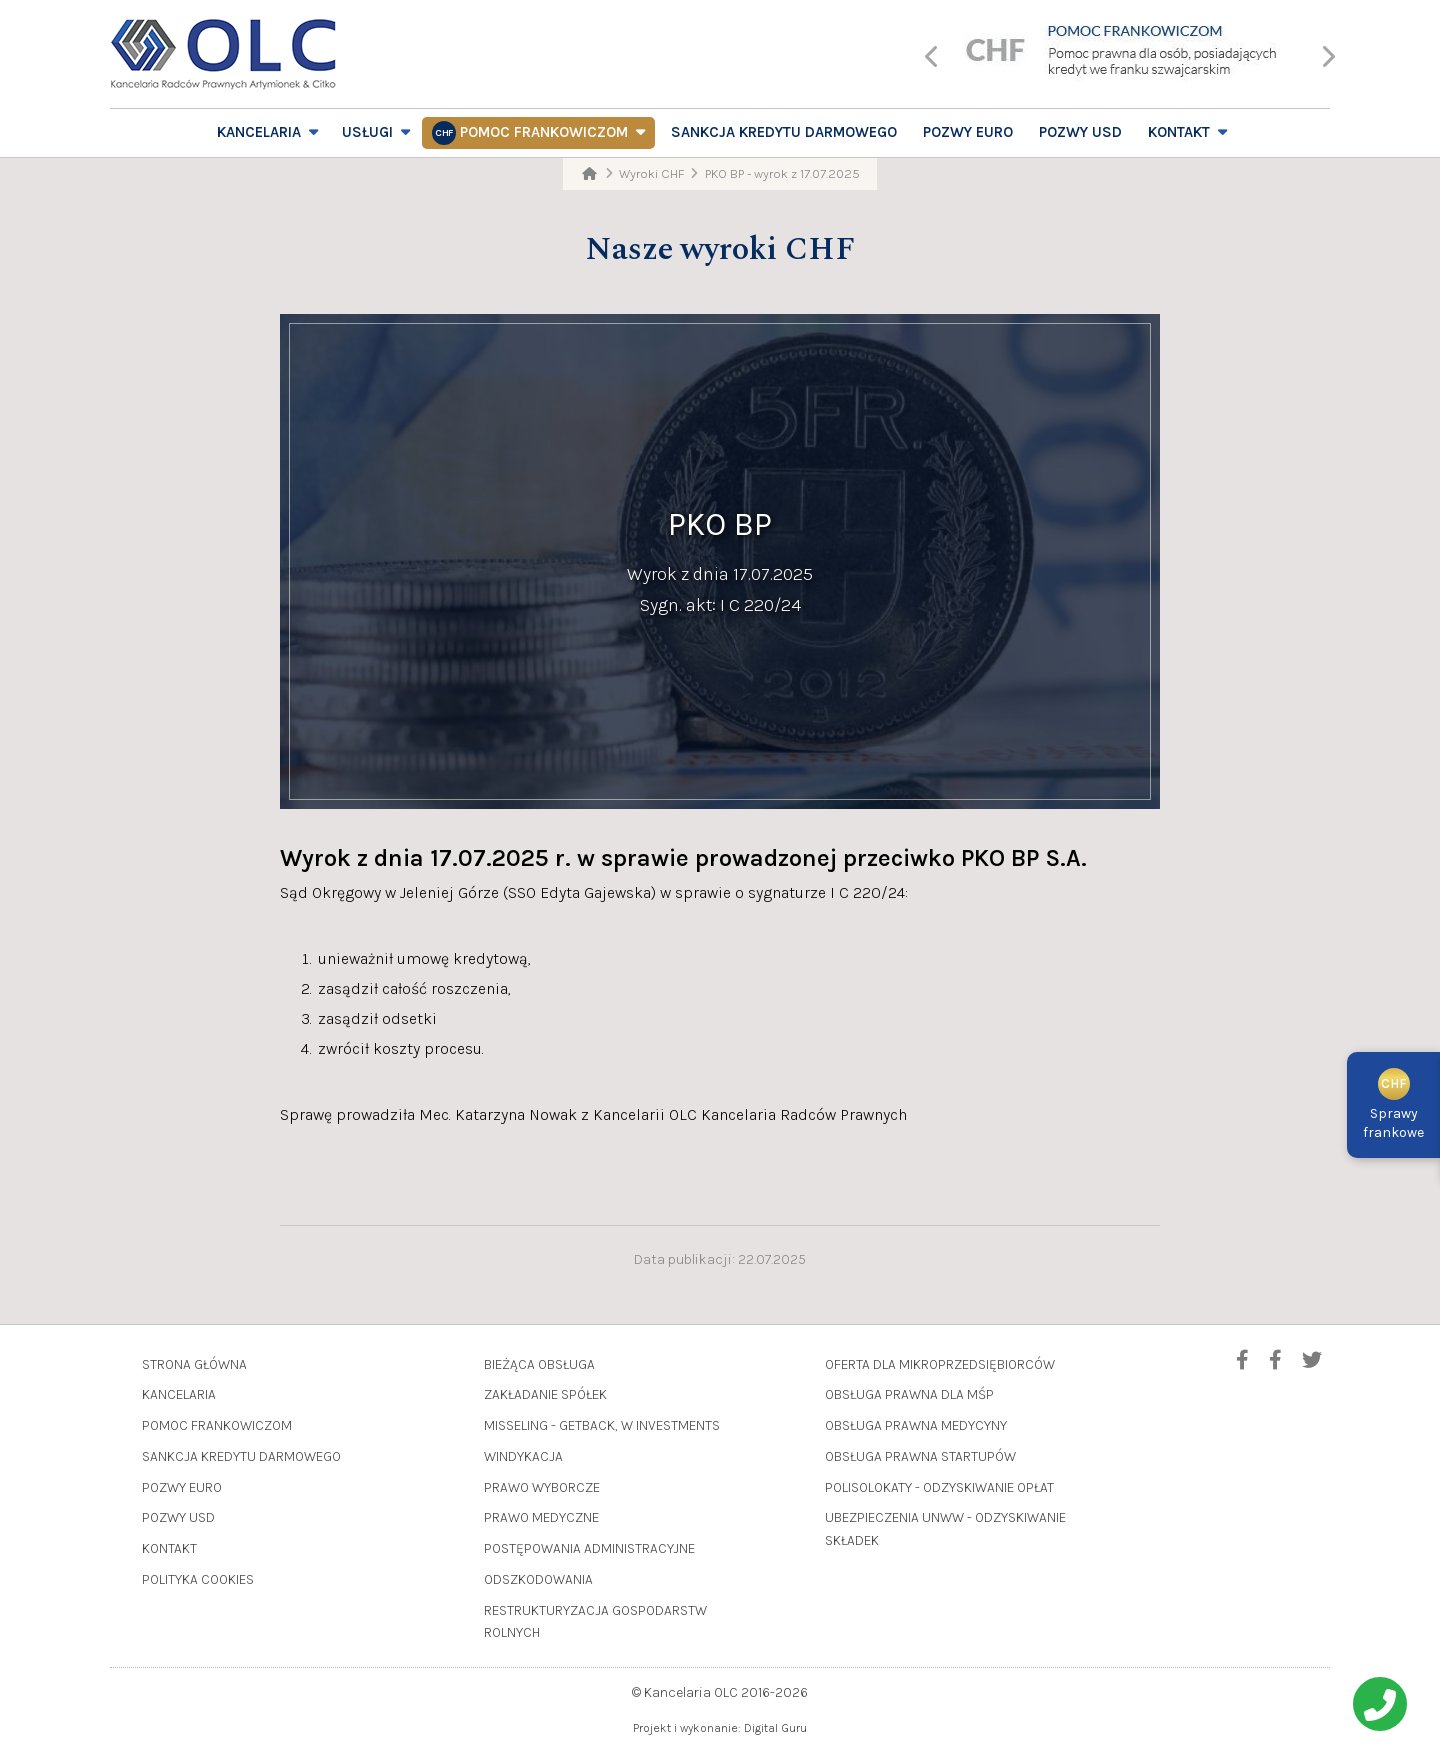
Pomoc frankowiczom (544, 132)
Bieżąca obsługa (539, 1364)
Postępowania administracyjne (589, 1548)
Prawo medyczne (541, 1517)
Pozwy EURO (968, 132)
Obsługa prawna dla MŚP (909, 1394)
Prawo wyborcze (542, 1487)
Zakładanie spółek (545, 1394)
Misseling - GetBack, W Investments (602, 1425)
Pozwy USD (1080, 132)
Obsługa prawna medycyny (916, 1425)
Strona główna (194, 1364)
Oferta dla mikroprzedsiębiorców (940, 1364)
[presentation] (932, 58)
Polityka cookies (198, 1579)
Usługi (367, 132)
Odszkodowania (538, 1579)
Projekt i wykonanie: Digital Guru (720, 1728)
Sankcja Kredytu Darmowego (784, 132)
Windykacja (523, 1456)
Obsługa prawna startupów (920, 1456)
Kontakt (1179, 132)
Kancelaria (259, 132)
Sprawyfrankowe (1393, 1107)
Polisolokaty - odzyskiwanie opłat (939, 1487)
